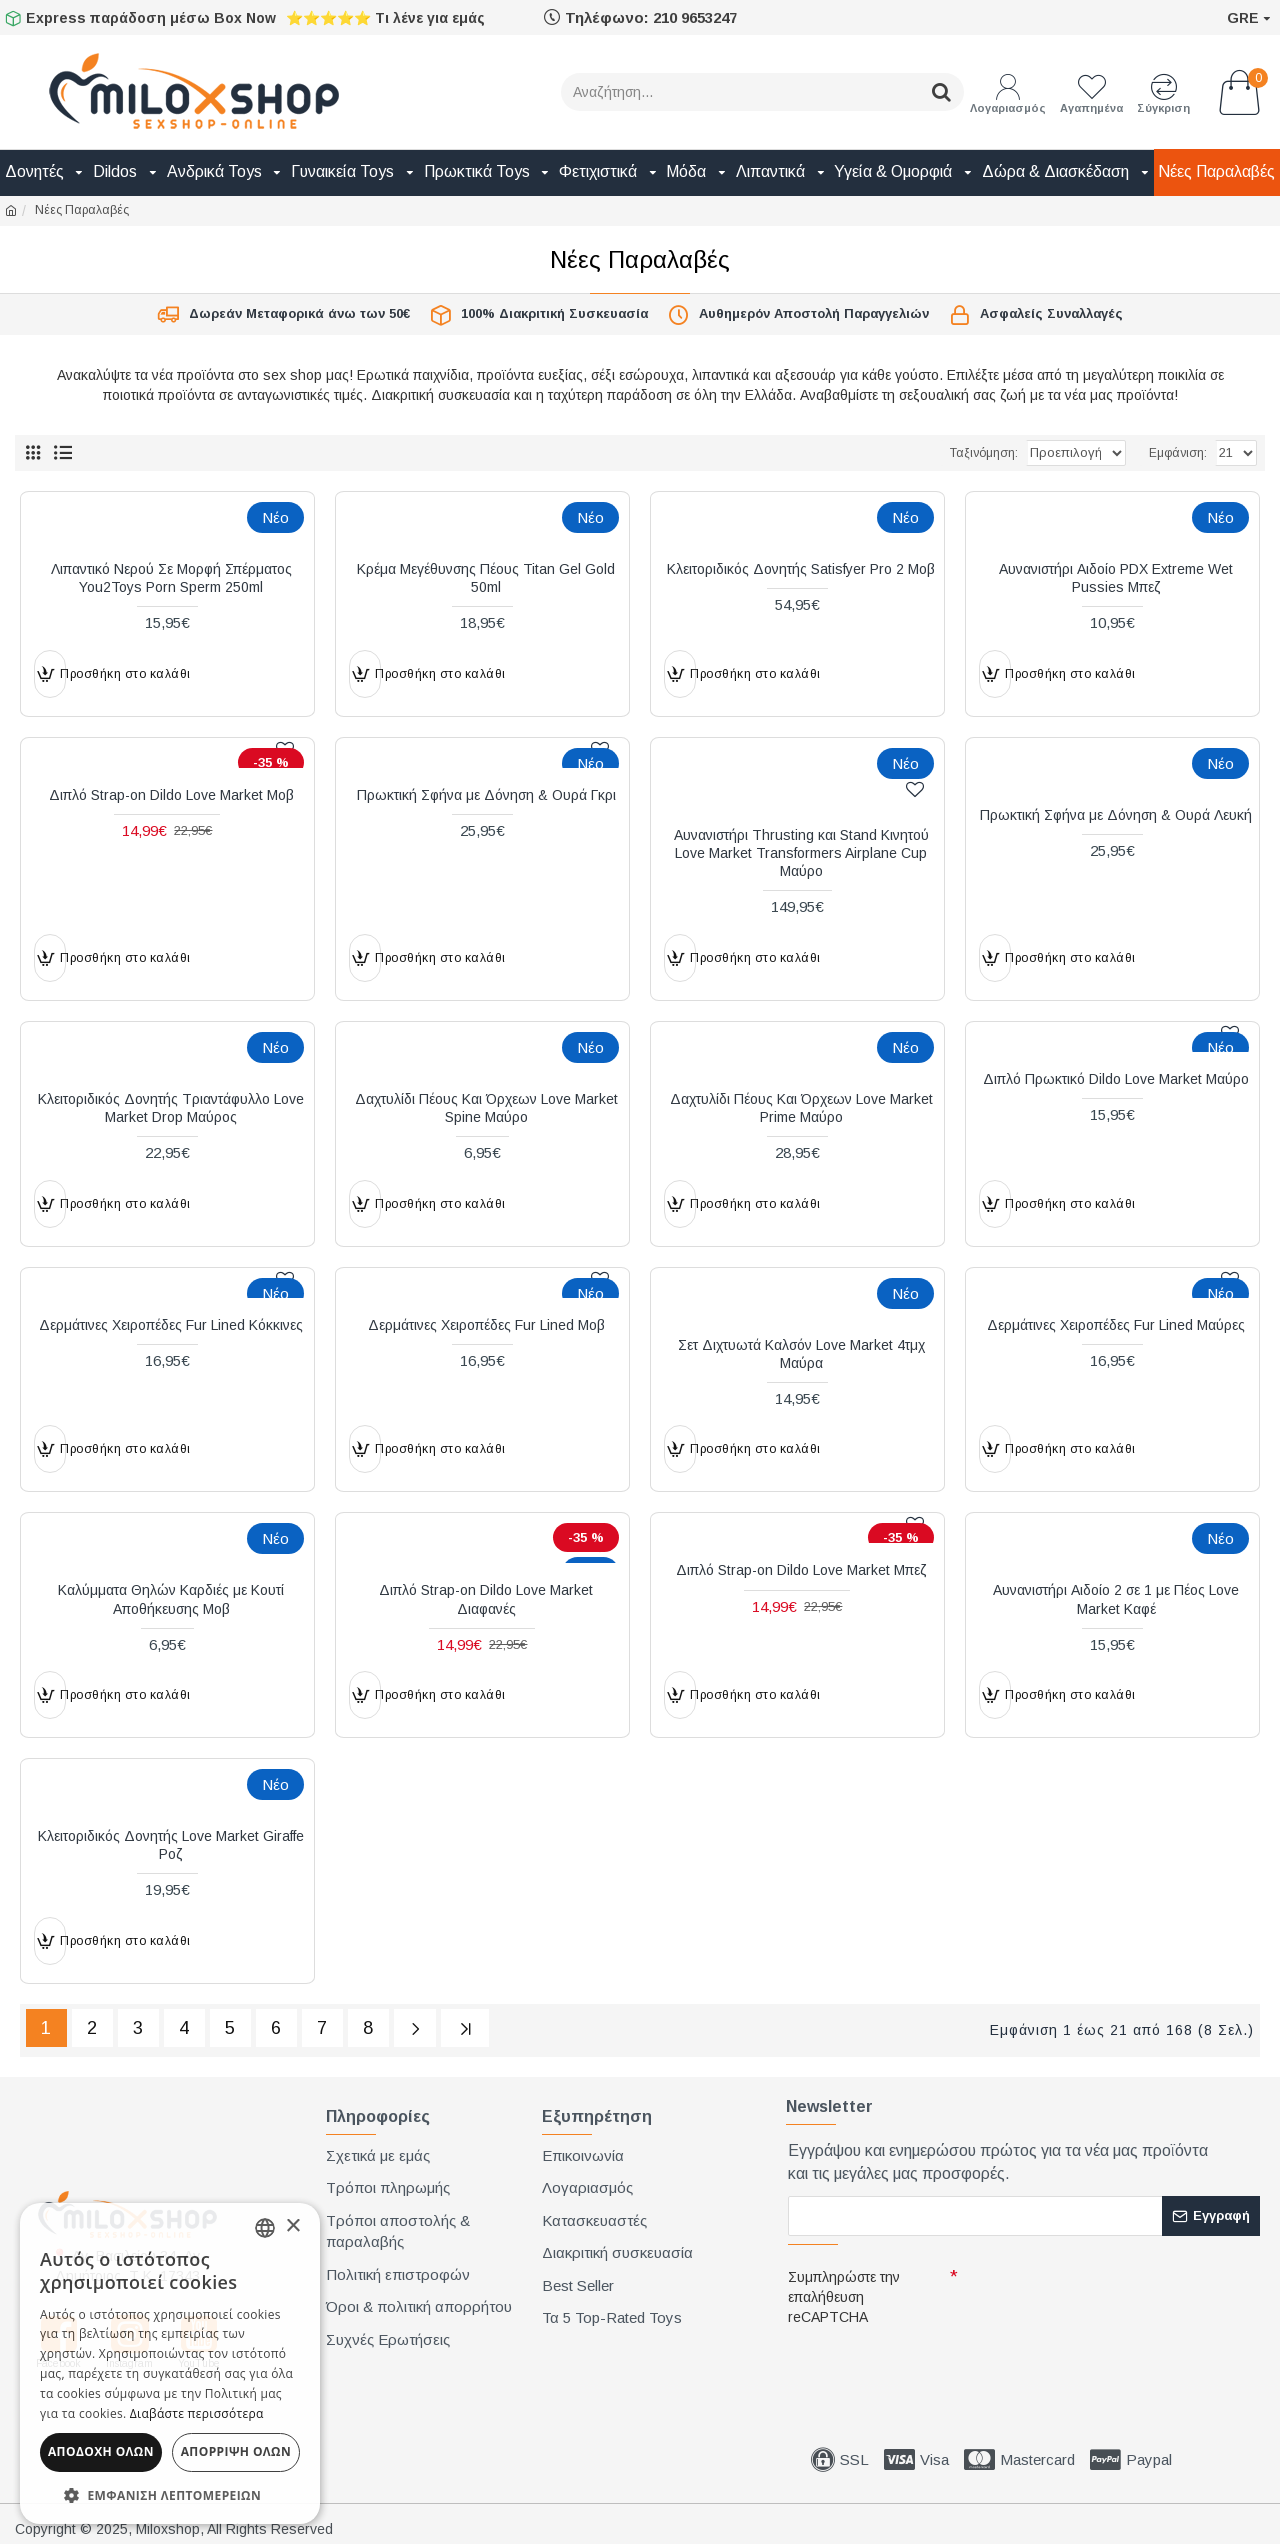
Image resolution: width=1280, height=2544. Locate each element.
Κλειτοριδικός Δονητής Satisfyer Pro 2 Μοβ (801, 569)
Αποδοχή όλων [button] (101, 2451)
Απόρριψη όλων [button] (236, 2451)
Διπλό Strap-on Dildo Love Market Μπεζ (801, 1570)
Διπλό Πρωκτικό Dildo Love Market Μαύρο (1116, 1079)
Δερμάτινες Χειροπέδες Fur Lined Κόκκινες (171, 1325)
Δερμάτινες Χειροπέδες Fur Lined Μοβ (486, 1325)
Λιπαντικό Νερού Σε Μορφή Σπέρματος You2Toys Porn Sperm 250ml (171, 578)
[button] (170, 2494)
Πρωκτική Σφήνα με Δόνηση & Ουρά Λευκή (1116, 815)
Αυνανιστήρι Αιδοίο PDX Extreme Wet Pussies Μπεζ (1116, 578)
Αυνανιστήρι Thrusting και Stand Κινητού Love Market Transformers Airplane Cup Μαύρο (801, 853)
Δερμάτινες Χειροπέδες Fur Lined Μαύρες (1116, 1325)
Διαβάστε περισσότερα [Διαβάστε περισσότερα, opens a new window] (197, 2413)
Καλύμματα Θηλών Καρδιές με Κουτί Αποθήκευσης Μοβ (171, 1599)
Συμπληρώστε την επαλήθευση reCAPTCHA (844, 2292)
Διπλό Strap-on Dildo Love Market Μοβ (171, 795)
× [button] (292, 2226)
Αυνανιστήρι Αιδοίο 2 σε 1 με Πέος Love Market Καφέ (1116, 1599)
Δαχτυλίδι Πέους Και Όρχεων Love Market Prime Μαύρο (801, 1108)
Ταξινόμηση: (918, 453)
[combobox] (265, 2228)
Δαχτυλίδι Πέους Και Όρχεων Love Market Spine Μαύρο (486, 1108)
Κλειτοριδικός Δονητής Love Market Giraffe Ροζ (171, 1845)
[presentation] (928, 2363)
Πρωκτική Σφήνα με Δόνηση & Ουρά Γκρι (486, 795)
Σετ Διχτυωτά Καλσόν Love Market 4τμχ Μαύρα (801, 1354)
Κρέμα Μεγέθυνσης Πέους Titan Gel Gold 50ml (486, 578)
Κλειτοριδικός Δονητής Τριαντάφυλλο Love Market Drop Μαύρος (171, 1108)
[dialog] (170, 2363)
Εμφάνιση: (1178, 453)
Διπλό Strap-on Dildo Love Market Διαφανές (486, 1599)
